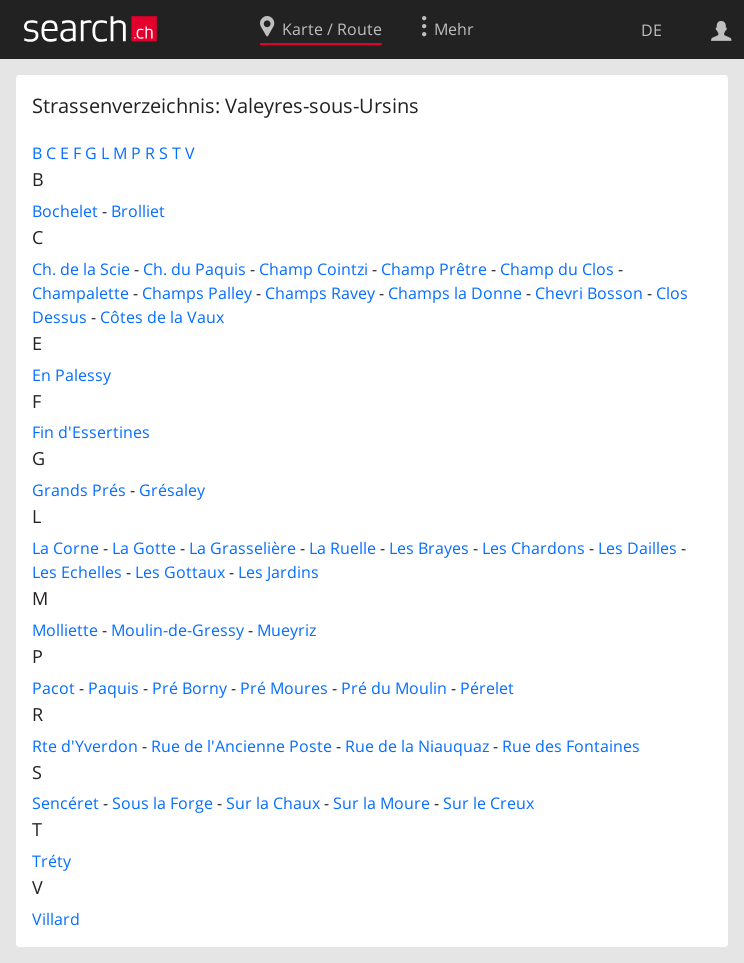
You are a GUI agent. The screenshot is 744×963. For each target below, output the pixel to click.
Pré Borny (189, 688)
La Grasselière (242, 548)
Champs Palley (197, 293)
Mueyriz (286, 630)
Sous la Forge (162, 803)
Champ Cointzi (313, 269)
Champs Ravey (320, 293)
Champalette (80, 293)
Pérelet (487, 688)
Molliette (65, 630)
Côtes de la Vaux (162, 317)
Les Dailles (637, 548)
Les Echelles (77, 572)
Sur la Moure (381, 803)
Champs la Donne (455, 293)
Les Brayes (429, 548)
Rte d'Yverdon (85, 746)
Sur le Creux (488, 803)
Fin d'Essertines (91, 432)
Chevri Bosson (589, 293)
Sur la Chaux (273, 803)
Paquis (113, 688)
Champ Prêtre (434, 269)
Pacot (53, 688)
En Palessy (71, 375)
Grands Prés (79, 490)
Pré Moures (284, 688)
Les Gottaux (180, 572)
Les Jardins (278, 572)
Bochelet (65, 211)
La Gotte (144, 548)
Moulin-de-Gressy (177, 630)
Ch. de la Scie (81, 269)
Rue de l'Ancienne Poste (241, 746)
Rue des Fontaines (571, 746)
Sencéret (65, 803)
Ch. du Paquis (194, 269)
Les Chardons (533, 548)
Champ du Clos (557, 269)
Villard (56, 919)
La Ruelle (342, 548)
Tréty (51, 861)
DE (651, 30)
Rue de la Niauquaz (417, 746)
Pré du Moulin (394, 688)
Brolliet (138, 211)
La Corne (65, 548)
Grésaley (172, 490)
